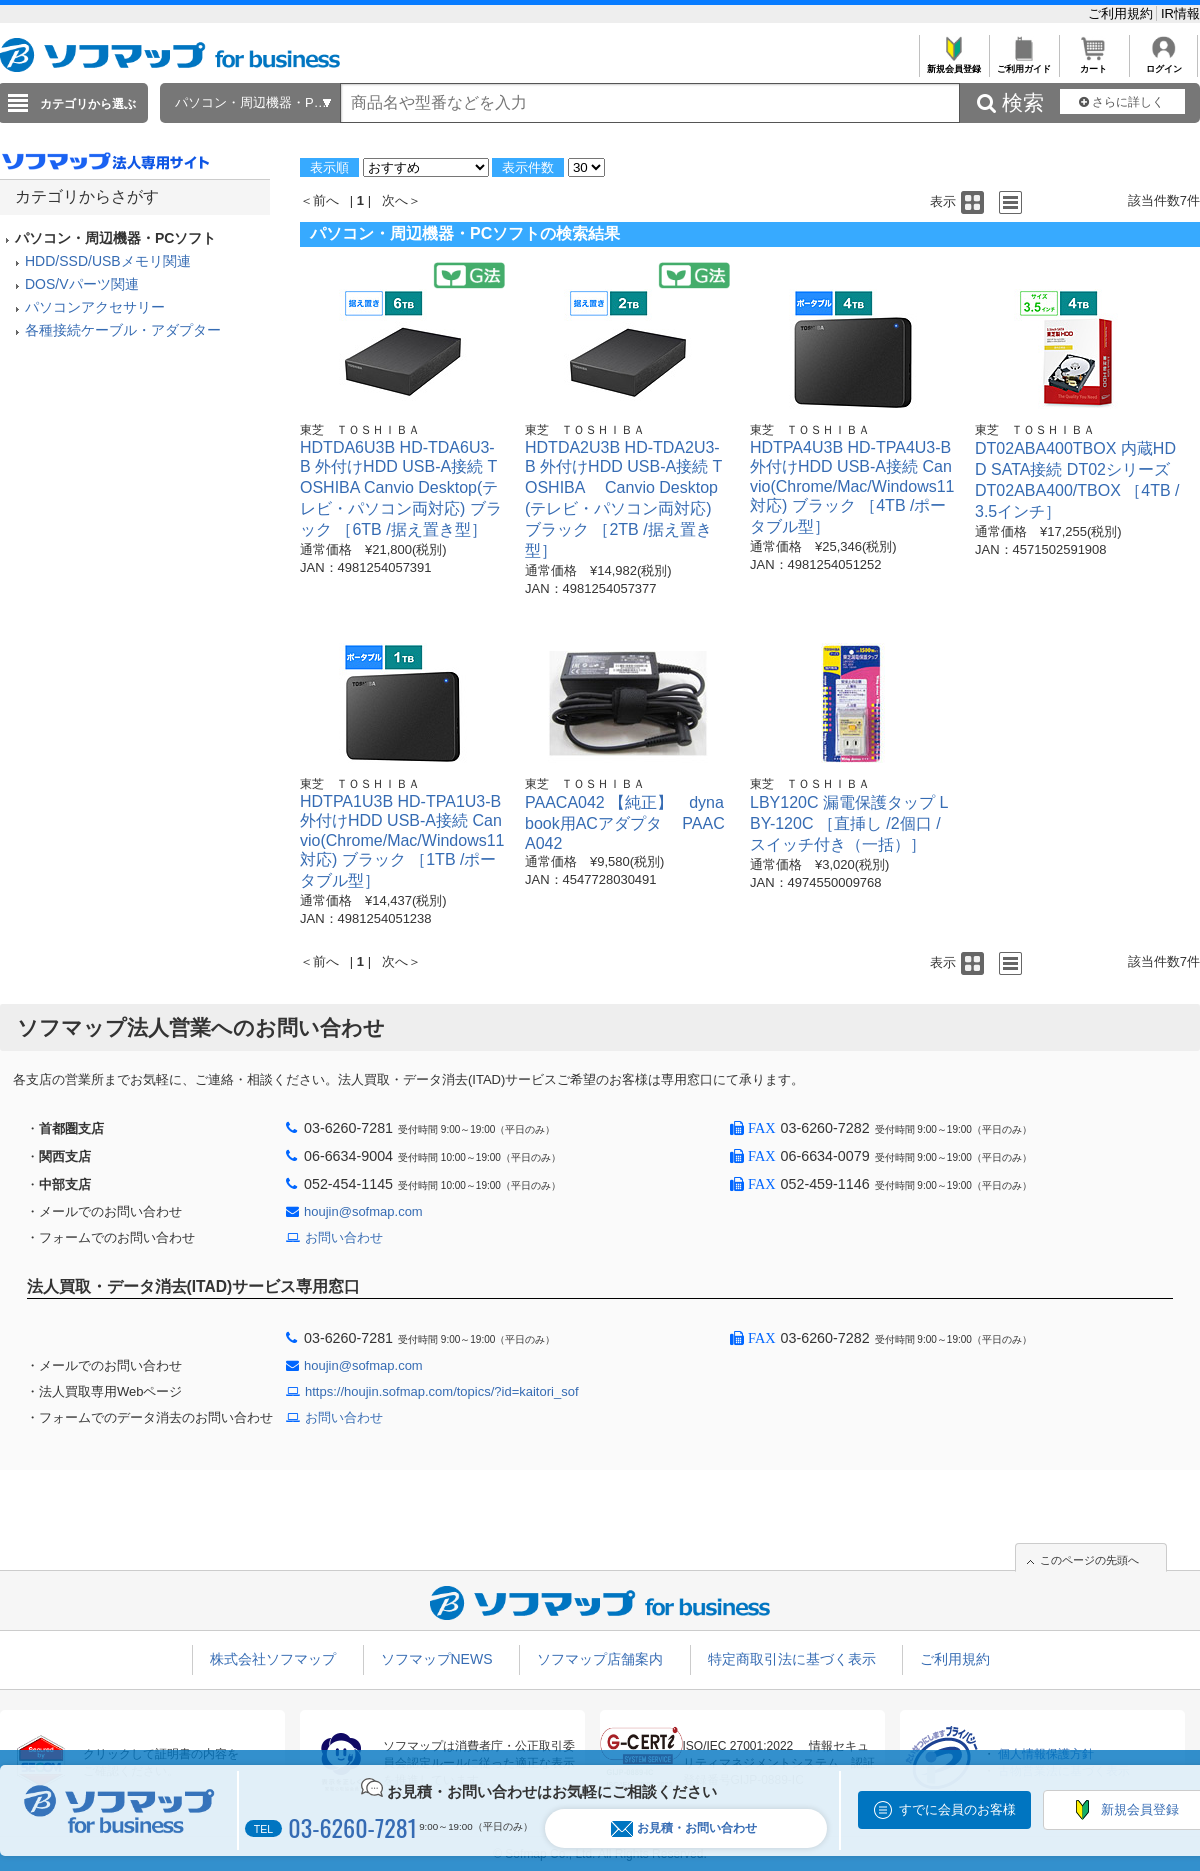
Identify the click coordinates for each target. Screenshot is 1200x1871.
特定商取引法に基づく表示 (792, 1659)
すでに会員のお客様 (957, 1809)
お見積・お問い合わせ (684, 1828)
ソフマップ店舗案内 (600, 1659)
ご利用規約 (1122, 13)
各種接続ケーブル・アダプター (123, 330)
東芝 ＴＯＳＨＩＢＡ (360, 430)
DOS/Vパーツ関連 (82, 284)
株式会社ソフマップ (273, 1659)
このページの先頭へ (1089, 1560)
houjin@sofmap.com (363, 1211)
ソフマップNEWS (437, 1659)
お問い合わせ (344, 1237)
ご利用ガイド (1023, 63)
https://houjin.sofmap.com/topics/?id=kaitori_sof (442, 1391)
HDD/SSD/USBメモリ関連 (108, 261)
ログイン (1163, 63)
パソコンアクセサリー (95, 307)
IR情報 (1180, 13)
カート (1093, 63)
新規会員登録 (953, 63)
